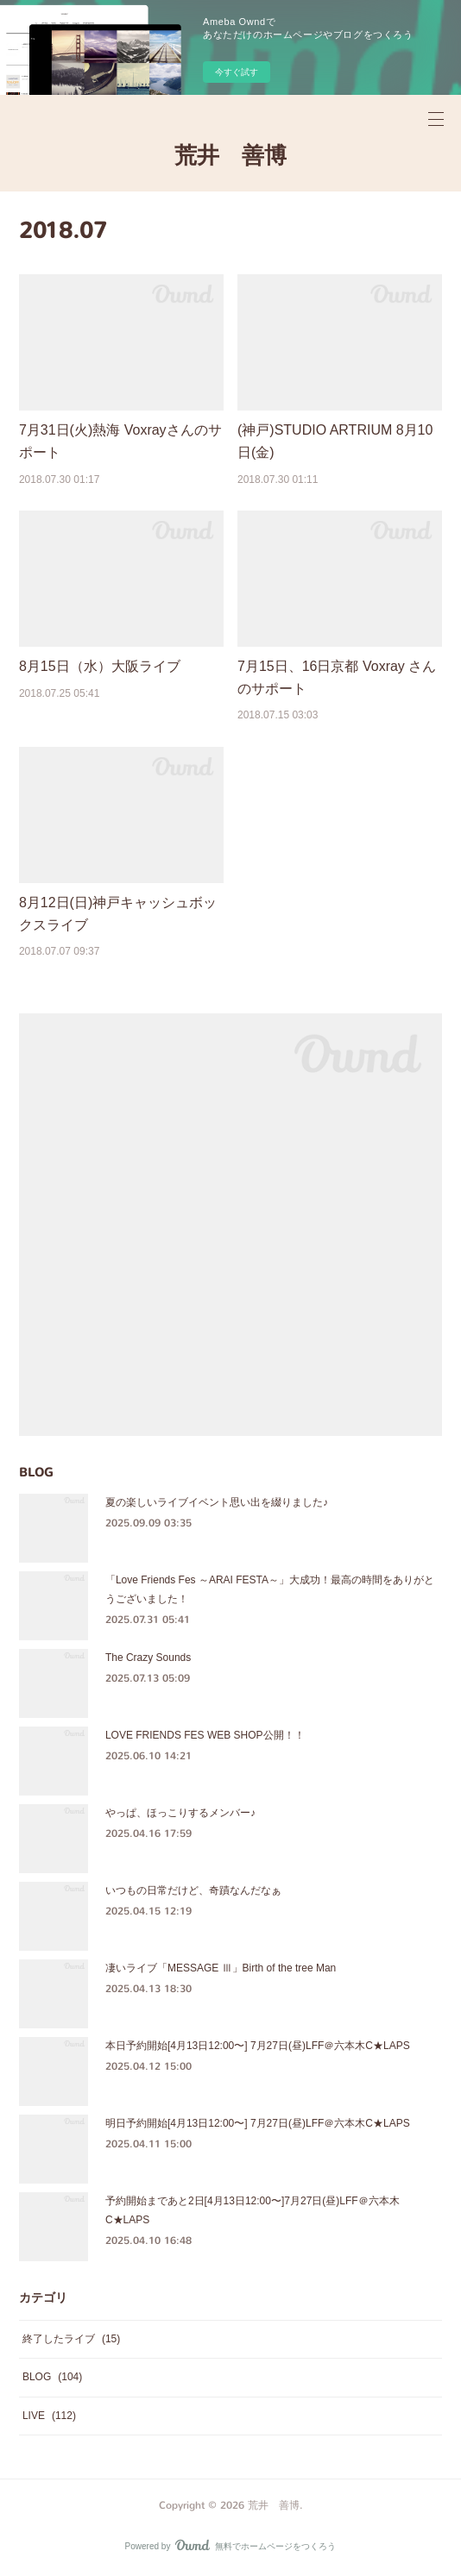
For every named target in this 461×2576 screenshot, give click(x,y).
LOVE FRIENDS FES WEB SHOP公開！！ (205, 1735)
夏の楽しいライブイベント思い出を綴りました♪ (216, 1502)
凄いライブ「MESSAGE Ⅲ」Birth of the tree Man (220, 1968)
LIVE (49, 2416)
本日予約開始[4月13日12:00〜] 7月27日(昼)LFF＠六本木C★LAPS (257, 2046)
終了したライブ (71, 2339)
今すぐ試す (236, 72)
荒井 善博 (230, 156)
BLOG (52, 2377)
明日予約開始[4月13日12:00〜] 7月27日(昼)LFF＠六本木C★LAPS (257, 2123)
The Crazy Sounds (148, 1658)
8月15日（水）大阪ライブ (99, 666)
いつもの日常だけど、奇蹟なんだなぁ (193, 1890)
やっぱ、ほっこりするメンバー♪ (180, 1813)
